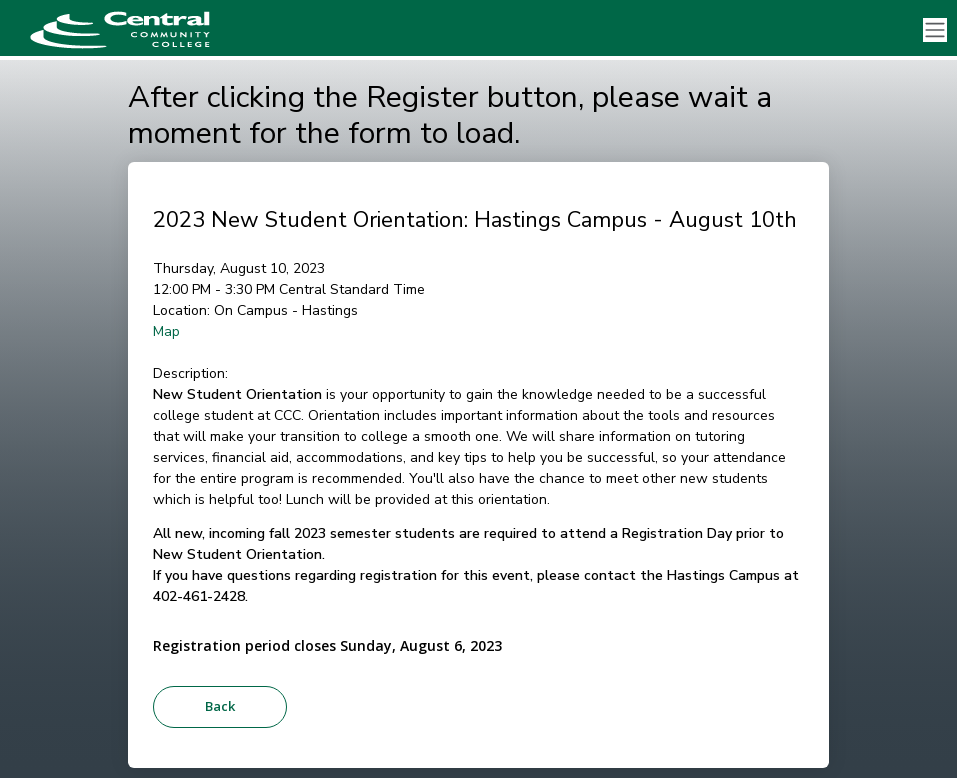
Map (166, 331)
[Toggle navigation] (935, 30)
